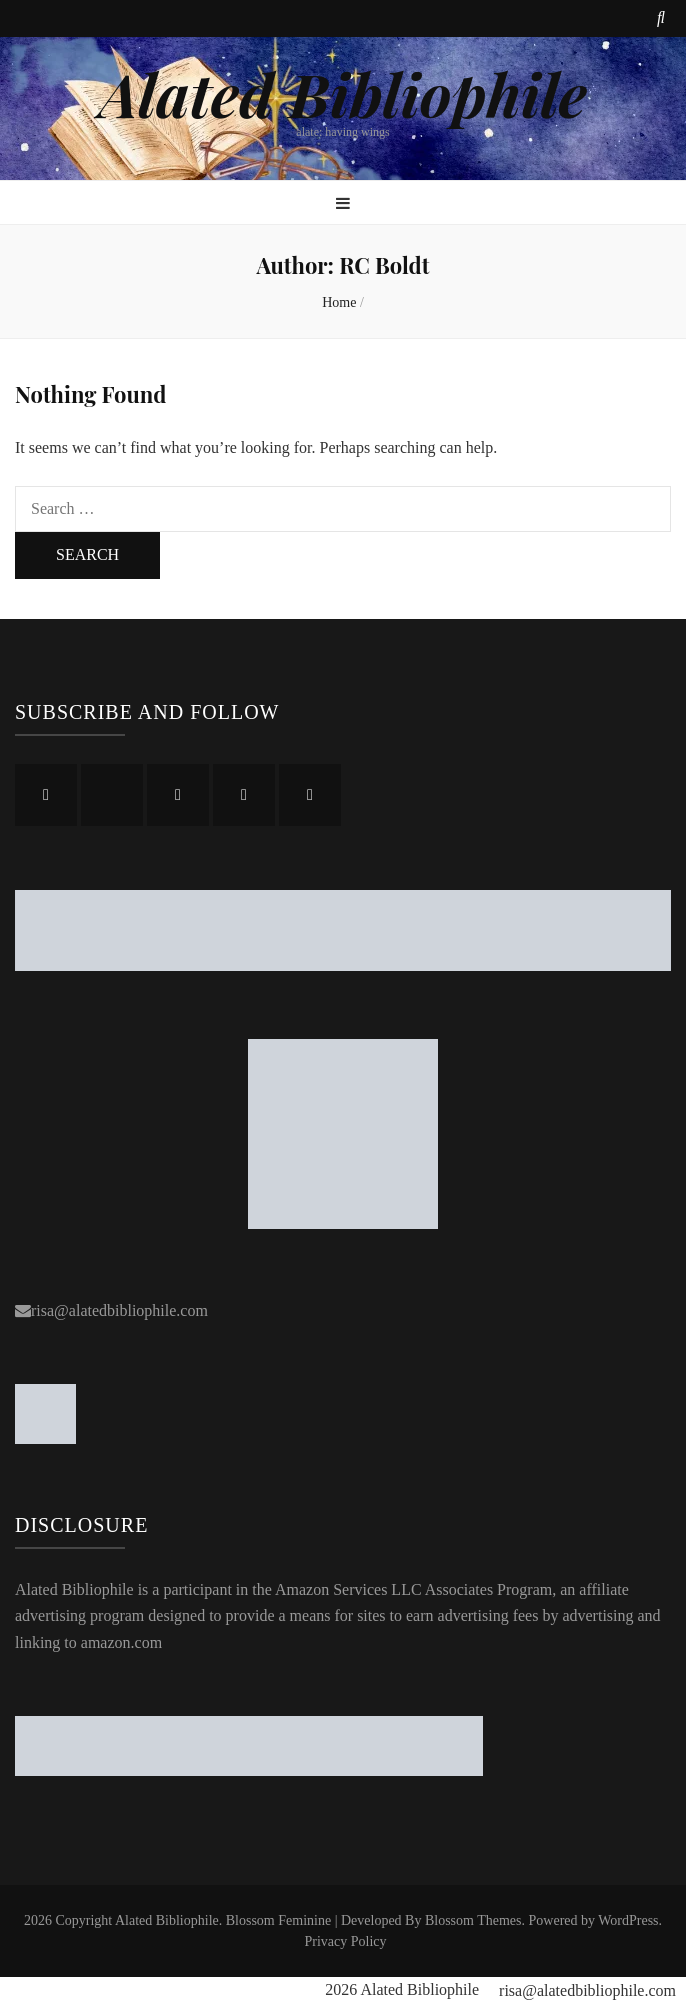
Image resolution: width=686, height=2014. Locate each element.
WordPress (628, 1920)
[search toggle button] (661, 18)
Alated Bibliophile (343, 93)
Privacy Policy (345, 1941)
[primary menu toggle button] (343, 204)
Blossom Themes (473, 1920)
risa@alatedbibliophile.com (119, 1310)
